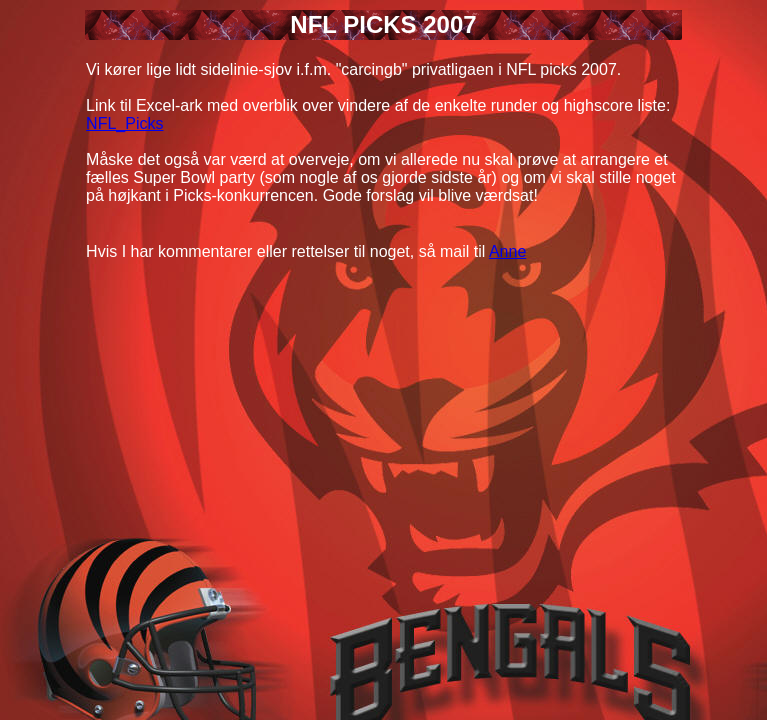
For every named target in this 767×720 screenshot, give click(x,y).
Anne (507, 251)
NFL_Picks (124, 123)
